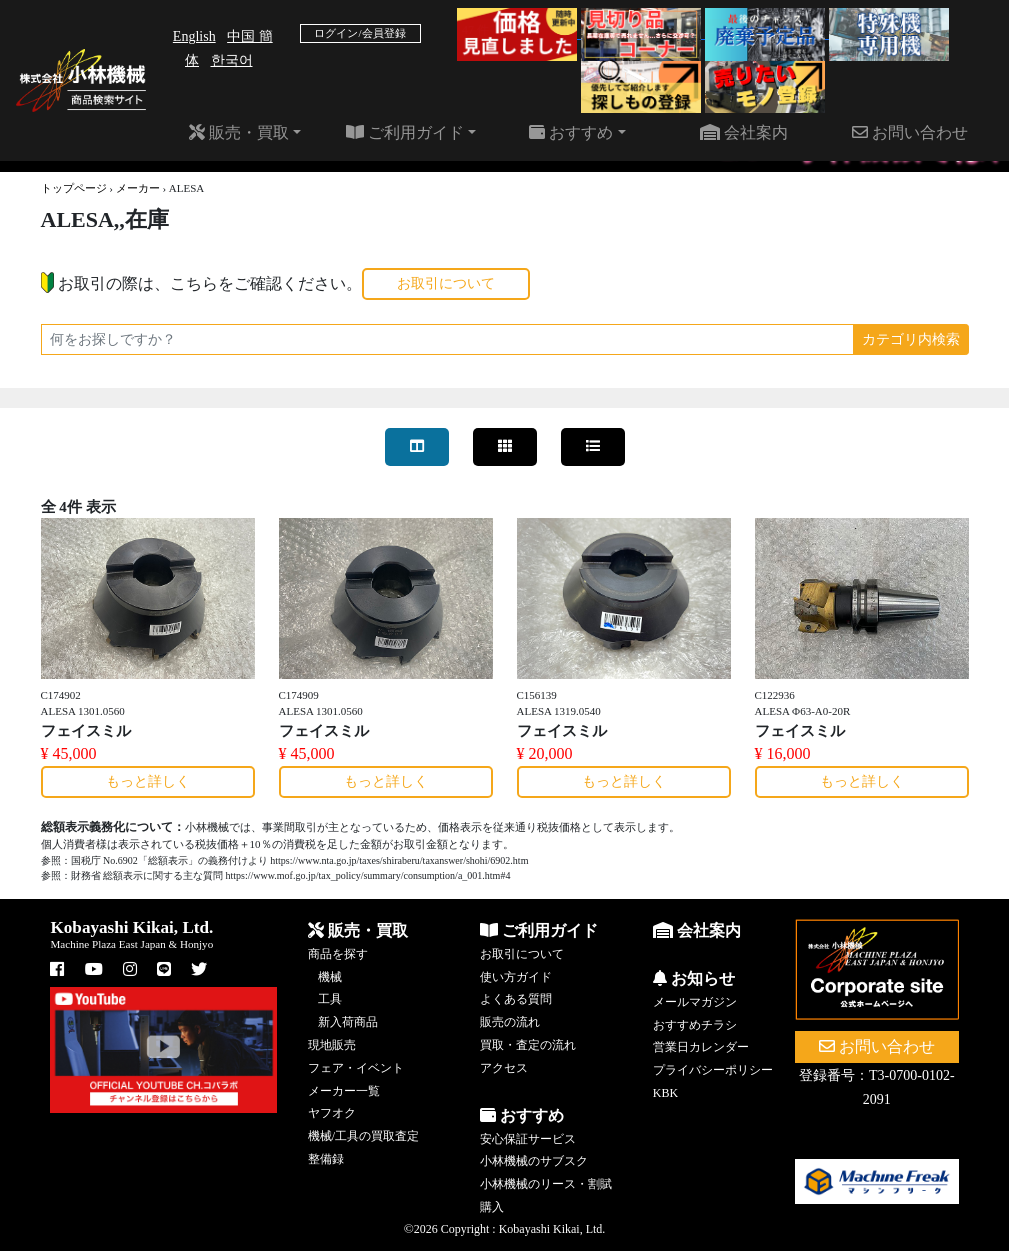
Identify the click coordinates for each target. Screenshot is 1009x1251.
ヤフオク (332, 1113)
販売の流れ (510, 1022)
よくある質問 (516, 999)
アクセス (504, 1068)
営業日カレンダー (701, 1047)
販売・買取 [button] (239, 132)
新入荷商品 (348, 1022)
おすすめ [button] (571, 132)
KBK (665, 1093)
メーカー (138, 188)
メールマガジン (695, 1002)
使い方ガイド (516, 977)
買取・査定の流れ (528, 1045)
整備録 (326, 1159)
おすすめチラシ (695, 1025)
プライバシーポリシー (713, 1070)
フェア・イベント (356, 1068)
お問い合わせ (910, 132)
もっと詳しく (148, 781)
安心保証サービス (528, 1139)
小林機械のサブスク (534, 1161)
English (194, 36)
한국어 (232, 60)
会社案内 (744, 132)
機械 (330, 977)
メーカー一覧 (344, 1091)
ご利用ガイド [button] (405, 132)
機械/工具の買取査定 (363, 1136)
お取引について (446, 283)
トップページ (74, 188)
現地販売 (332, 1045)
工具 (330, 999)
